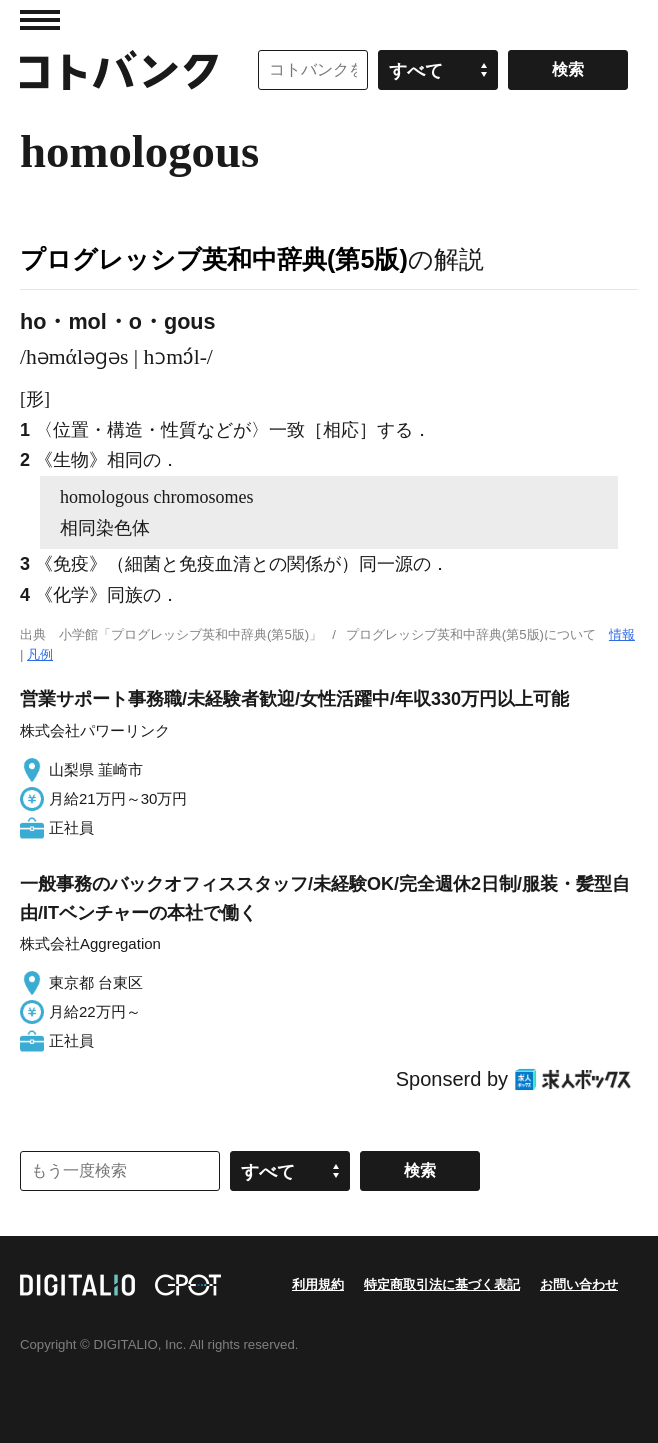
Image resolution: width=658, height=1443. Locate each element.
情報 (622, 634)
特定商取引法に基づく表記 (442, 1284)
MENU (40, 20)
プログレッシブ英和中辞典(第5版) (214, 259)
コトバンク (119, 70)
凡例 (40, 654)
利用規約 (318, 1284)
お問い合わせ (579, 1284)
